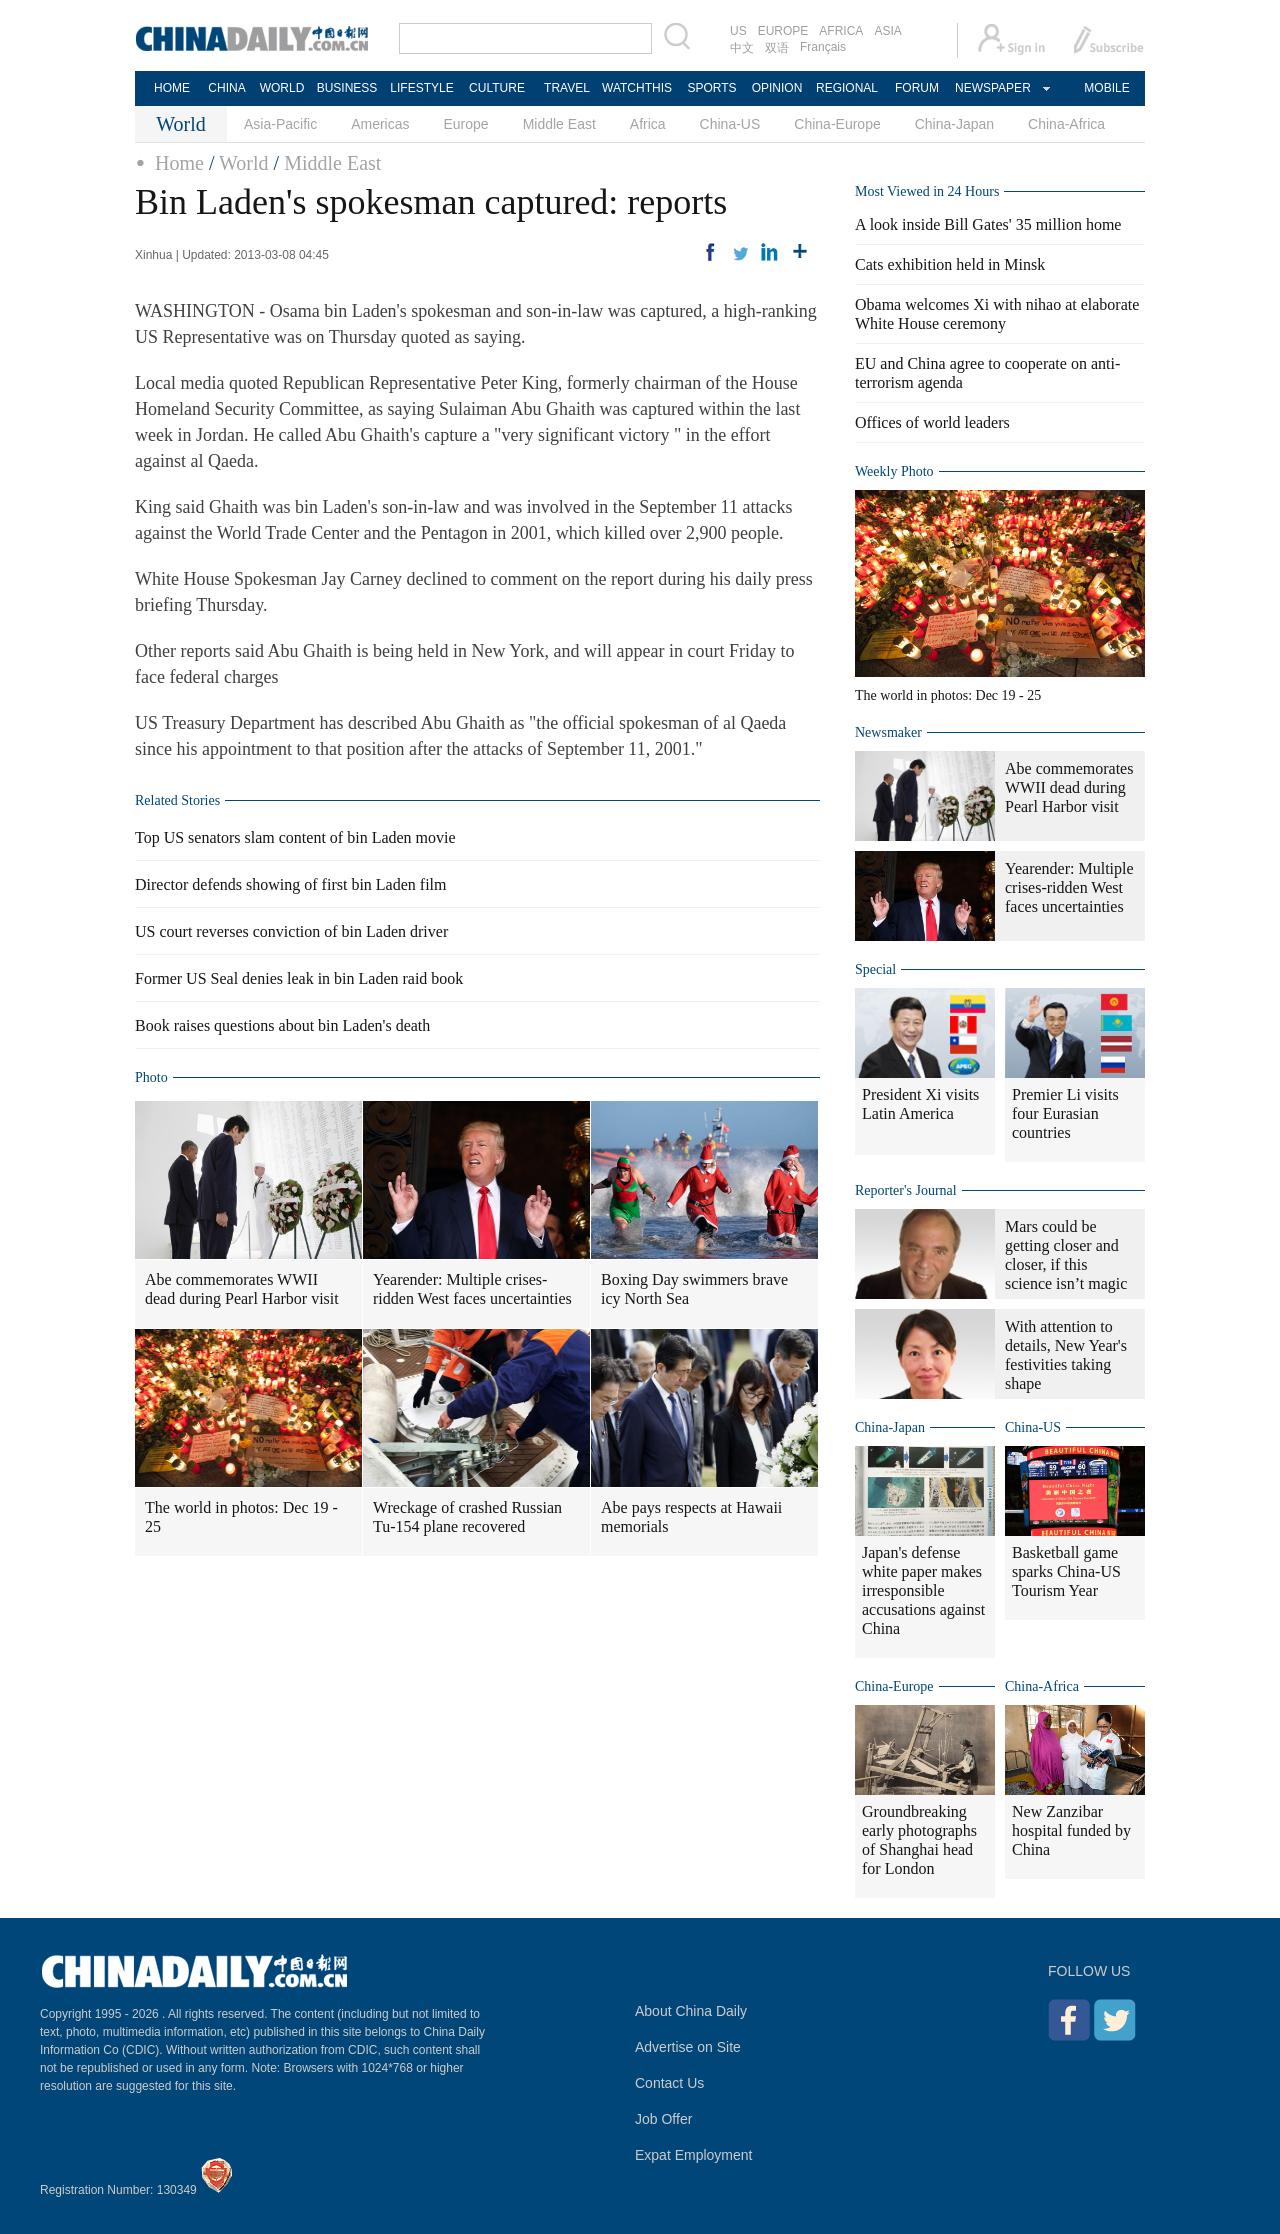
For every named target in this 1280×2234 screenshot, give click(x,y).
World (244, 163)
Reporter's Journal (906, 1190)
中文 (742, 48)
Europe (466, 124)
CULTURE (497, 88)
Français (823, 47)
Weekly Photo (894, 471)
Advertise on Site (688, 2047)
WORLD (282, 88)
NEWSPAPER (992, 88)
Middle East (559, 124)
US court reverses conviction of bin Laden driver (291, 931)
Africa (648, 124)
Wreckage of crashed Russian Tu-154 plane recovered (467, 1517)
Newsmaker (888, 732)
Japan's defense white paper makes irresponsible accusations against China (923, 1590)
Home (179, 163)
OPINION (777, 88)
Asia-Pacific (280, 124)
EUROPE (783, 31)
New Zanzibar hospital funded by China (1071, 1830)
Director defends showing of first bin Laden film (290, 884)
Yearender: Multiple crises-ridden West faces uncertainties (472, 1289)
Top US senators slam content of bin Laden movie (295, 837)
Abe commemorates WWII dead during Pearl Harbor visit (242, 1289)
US (738, 31)
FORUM (917, 88)
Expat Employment (694, 2155)
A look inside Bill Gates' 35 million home (988, 224)
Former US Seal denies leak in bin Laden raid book (299, 978)
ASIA (887, 31)
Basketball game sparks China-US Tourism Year (1066, 1571)
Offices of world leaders (932, 422)
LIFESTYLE (421, 88)
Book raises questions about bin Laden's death (282, 1025)
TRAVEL (567, 88)
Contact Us (669, 2083)
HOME (172, 88)
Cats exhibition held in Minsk (950, 264)
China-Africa (1066, 124)
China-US (730, 124)
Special (875, 969)
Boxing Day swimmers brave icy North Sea (694, 1289)
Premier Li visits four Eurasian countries (1065, 1113)
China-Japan (954, 124)
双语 (777, 48)
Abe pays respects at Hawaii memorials (691, 1517)
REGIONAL (847, 88)
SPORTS (711, 88)
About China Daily (691, 2011)
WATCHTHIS (637, 88)
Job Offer (663, 2119)
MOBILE (1106, 88)
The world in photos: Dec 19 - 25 (241, 1517)
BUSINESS (347, 88)
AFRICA (841, 31)
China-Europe (837, 124)
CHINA (226, 88)
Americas (380, 124)
